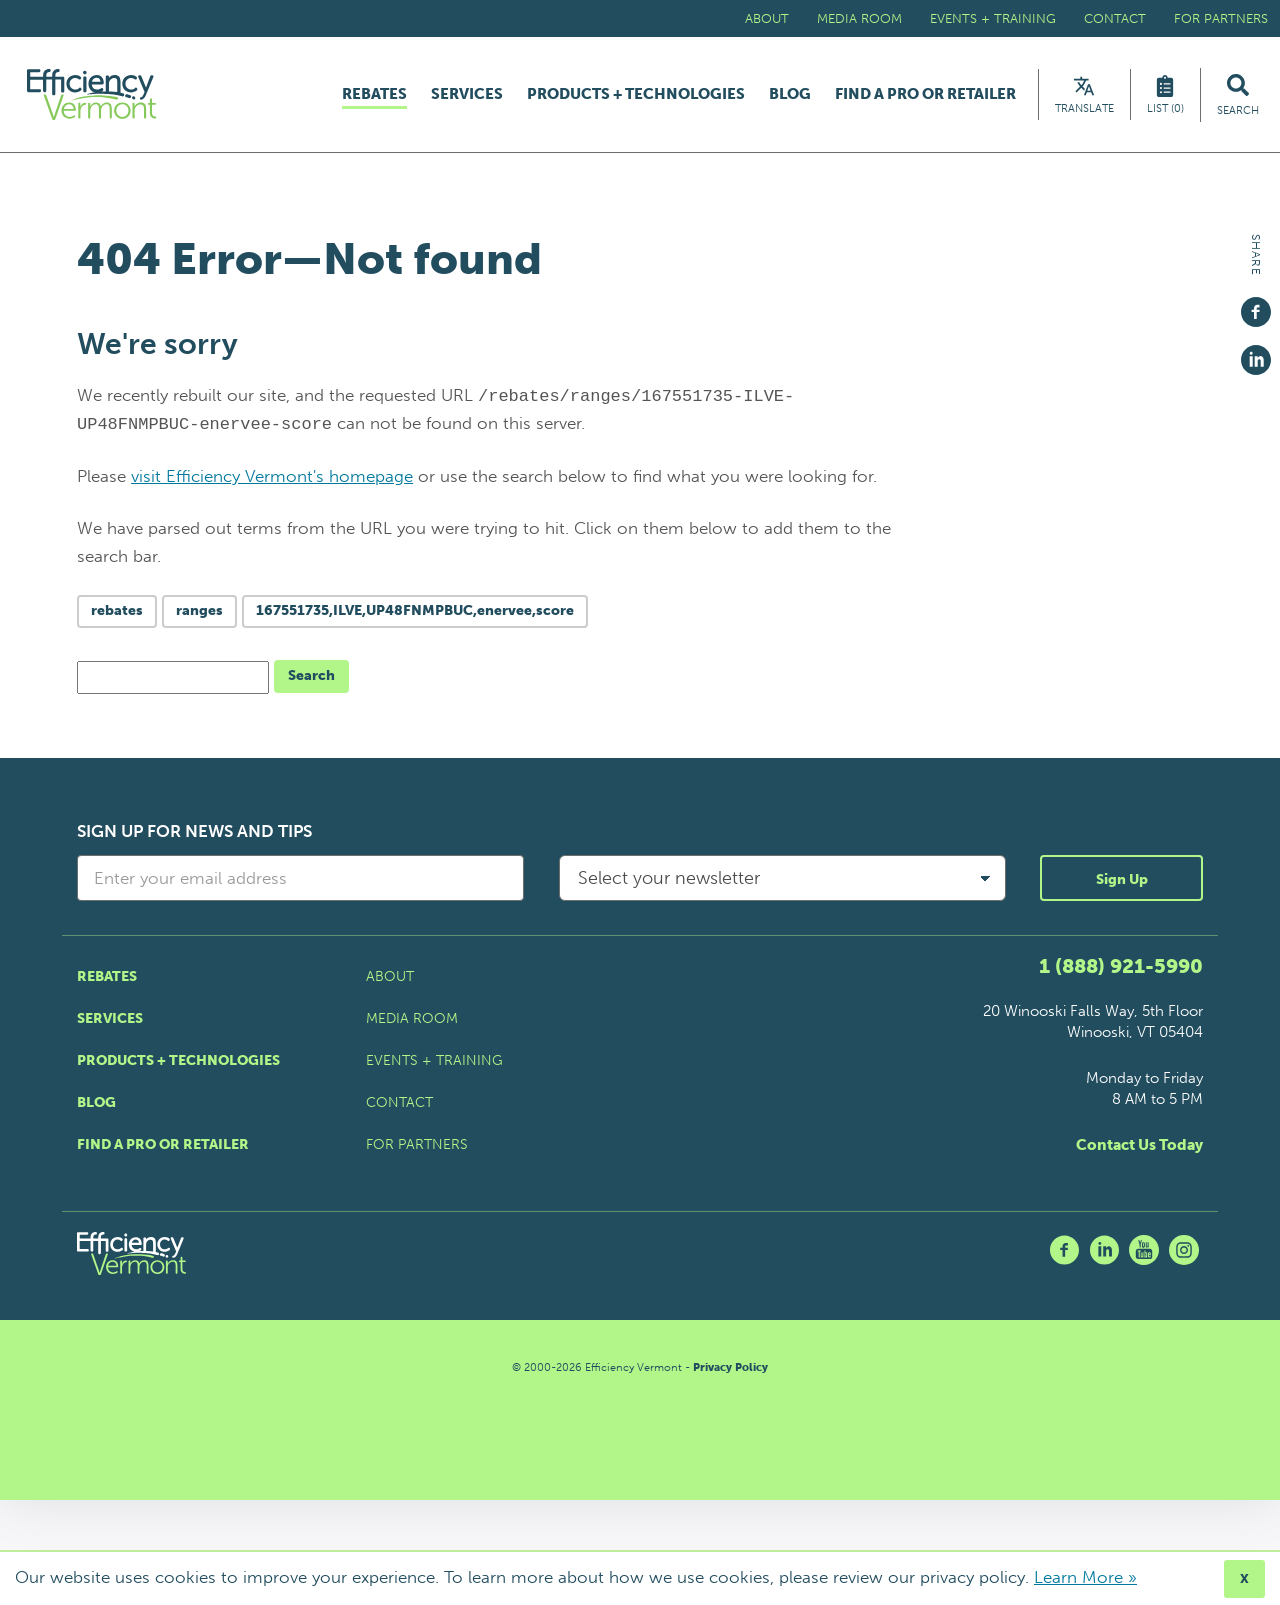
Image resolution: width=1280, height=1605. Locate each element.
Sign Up (1122, 879)
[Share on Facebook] (1256, 303)
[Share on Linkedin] (1256, 351)
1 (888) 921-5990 (1121, 966)
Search (311, 675)
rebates (117, 610)
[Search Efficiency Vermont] (1238, 95)
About (767, 18)
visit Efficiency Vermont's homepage (272, 476)
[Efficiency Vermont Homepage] (93, 94)
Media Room (859, 18)
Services (467, 94)
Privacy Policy (730, 1367)
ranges (199, 610)
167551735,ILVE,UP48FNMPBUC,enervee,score (415, 610)
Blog (790, 94)
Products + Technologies (636, 94)
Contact (1115, 18)
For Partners (1221, 18)
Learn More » (1085, 1577)
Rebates (374, 95)
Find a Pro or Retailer (925, 94)
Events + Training (993, 18)
